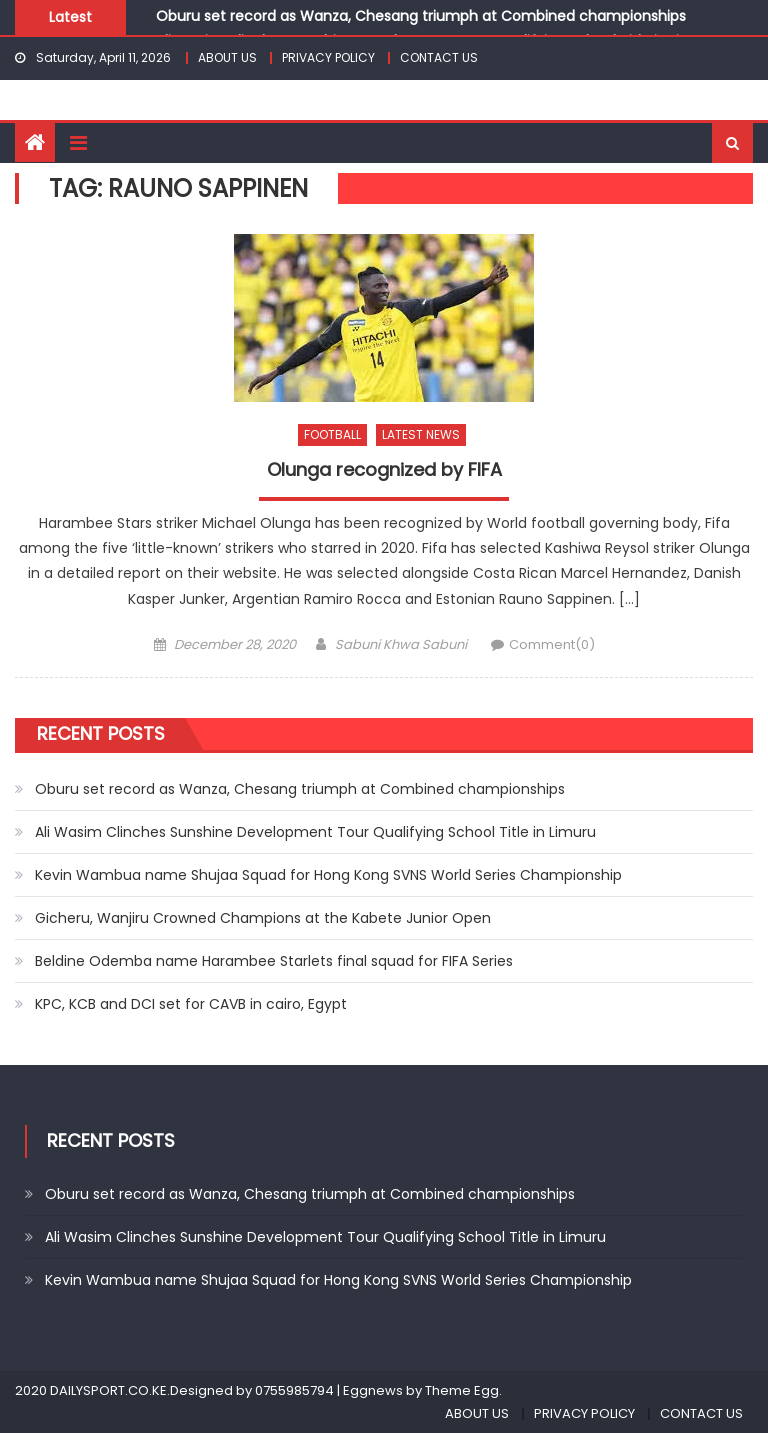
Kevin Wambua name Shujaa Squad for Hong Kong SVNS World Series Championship (328, 875)
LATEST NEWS (421, 434)
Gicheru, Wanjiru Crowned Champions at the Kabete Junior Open (263, 918)
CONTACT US (439, 57)
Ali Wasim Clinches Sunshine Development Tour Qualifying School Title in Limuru (315, 832)
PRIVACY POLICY (328, 57)
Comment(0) (552, 644)
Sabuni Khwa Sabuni (401, 644)
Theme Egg (462, 1390)
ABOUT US (227, 57)
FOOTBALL (332, 434)
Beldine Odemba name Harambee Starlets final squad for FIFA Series (274, 961)
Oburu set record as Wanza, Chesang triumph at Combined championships (421, 16)
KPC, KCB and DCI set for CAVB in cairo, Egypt (191, 1004)
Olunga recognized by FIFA (384, 470)
